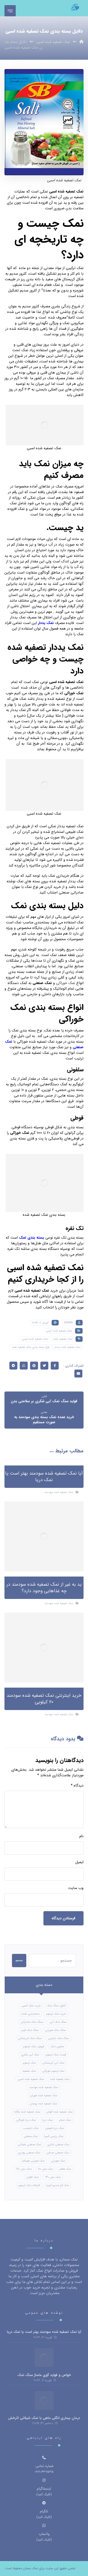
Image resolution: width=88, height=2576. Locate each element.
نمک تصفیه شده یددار (67, 1347)
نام (81, 1836)
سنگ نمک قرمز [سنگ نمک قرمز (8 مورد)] (30, 2030)
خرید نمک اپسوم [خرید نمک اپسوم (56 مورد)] (56, 2014)
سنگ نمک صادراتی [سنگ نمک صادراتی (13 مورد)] (32, 2022)
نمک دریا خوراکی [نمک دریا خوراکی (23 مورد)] (26, 2120)
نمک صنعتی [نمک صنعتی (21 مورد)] (31, 2136)
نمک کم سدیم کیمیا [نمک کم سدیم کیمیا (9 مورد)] (57, 2185)
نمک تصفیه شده (63, 1339)
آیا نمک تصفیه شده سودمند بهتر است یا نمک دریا (44, 2332)
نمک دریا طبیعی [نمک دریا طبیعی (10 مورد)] (54, 2128)
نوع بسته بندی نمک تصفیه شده (30, 1347)
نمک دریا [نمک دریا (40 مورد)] (47, 2120)
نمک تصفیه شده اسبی (59, 1330)
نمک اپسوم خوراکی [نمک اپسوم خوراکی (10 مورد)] (53, 2071)
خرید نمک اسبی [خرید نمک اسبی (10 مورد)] (31, 2005)
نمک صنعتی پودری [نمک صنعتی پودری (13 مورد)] (29, 2152)
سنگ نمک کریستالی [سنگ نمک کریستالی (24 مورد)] (30, 2038)
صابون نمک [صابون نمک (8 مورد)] (57, 2046)
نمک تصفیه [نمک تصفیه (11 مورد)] (29, 2071)
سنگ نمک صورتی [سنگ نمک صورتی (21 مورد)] (55, 2030)
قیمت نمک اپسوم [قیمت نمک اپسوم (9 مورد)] (56, 2054)
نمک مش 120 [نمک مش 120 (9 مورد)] (24, 2169)
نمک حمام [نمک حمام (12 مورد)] (65, 2120)
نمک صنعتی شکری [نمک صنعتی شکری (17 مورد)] (58, 2144)
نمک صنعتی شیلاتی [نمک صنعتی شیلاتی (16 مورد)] (29, 2144)
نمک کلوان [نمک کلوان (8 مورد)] (33, 2177)
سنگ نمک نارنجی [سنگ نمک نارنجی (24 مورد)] (58, 2038)
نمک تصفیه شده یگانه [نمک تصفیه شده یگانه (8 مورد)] (27, 2112)
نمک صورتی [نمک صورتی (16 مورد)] (58, 2161)
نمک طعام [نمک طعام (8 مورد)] (65, 2169)
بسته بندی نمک (31, 1238)
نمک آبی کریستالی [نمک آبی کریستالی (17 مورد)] (53, 2063)
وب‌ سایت (76, 1888)
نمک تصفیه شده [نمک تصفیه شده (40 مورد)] (59, 2079)
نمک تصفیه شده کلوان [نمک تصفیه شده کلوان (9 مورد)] (59, 2112)
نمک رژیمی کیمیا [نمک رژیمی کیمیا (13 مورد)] (53, 2136)
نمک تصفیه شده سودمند (58, 1492)
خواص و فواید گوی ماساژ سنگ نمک (44, 2375)
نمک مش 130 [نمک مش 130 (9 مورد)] (53, 2177)
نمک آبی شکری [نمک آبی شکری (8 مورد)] (30, 2054)
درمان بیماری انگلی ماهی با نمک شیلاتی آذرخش (44, 2418)
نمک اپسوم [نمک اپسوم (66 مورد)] (29, 2063)
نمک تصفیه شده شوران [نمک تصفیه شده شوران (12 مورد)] (43, 2095)
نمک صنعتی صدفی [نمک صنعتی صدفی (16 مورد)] (57, 2152)
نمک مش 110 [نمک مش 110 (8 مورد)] (45, 2169)
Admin (68, 1322)
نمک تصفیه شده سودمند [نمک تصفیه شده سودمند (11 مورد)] (43, 2087)
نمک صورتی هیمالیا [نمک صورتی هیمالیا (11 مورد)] (33, 2161)
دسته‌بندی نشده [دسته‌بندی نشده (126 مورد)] (30, 2014)
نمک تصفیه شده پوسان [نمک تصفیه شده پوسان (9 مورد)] (43, 2103)
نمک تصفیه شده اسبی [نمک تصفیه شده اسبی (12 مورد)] (31, 2079)
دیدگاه (77, 1785)
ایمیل (79, 1862)
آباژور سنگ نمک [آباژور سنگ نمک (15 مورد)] (56, 2005)
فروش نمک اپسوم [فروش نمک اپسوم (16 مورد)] (33, 2046)
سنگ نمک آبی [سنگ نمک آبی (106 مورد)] (58, 2022)
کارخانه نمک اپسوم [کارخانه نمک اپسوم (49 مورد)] (29, 2185)
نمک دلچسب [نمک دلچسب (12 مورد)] (31, 2128)
